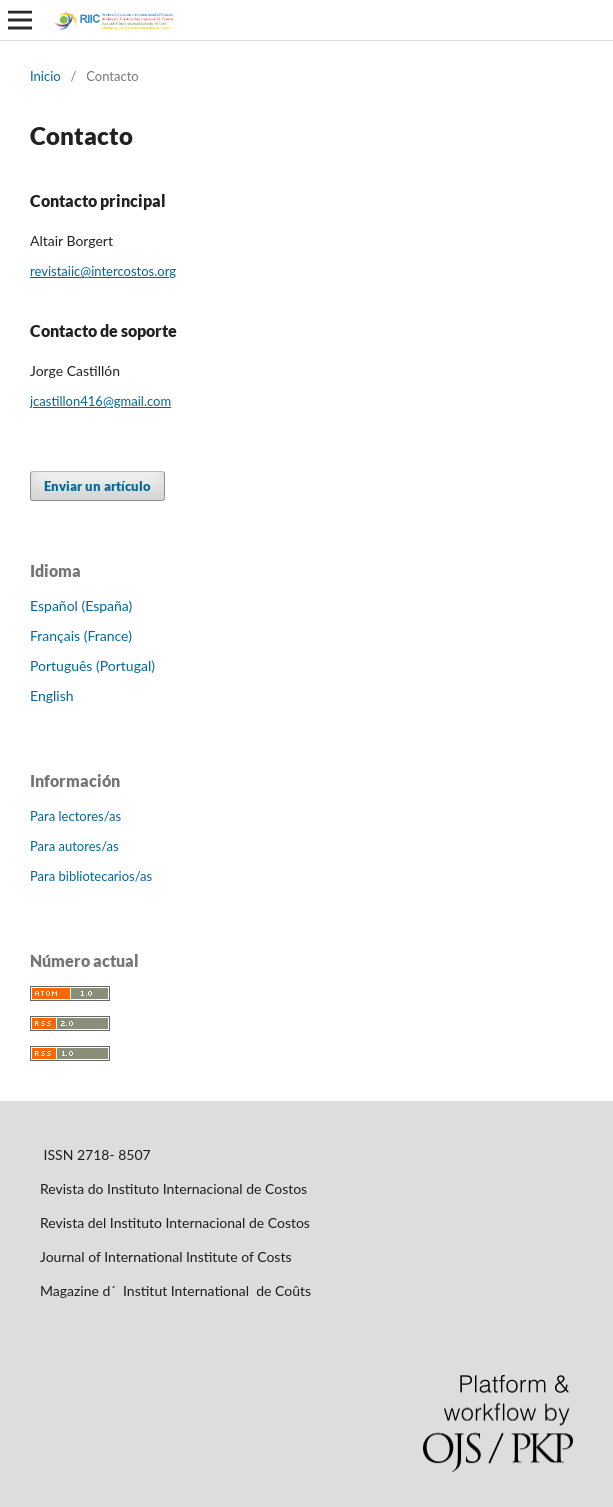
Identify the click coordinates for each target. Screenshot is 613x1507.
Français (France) (81, 635)
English (52, 695)
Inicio (45, 76)
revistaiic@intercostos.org (103, 271)
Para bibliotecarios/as (91, 876)
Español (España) (81, 605)
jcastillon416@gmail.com (100, 401)
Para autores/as (74, 846)
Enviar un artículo (97, 486)
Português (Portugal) (92, 665)
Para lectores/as (75, 816)
